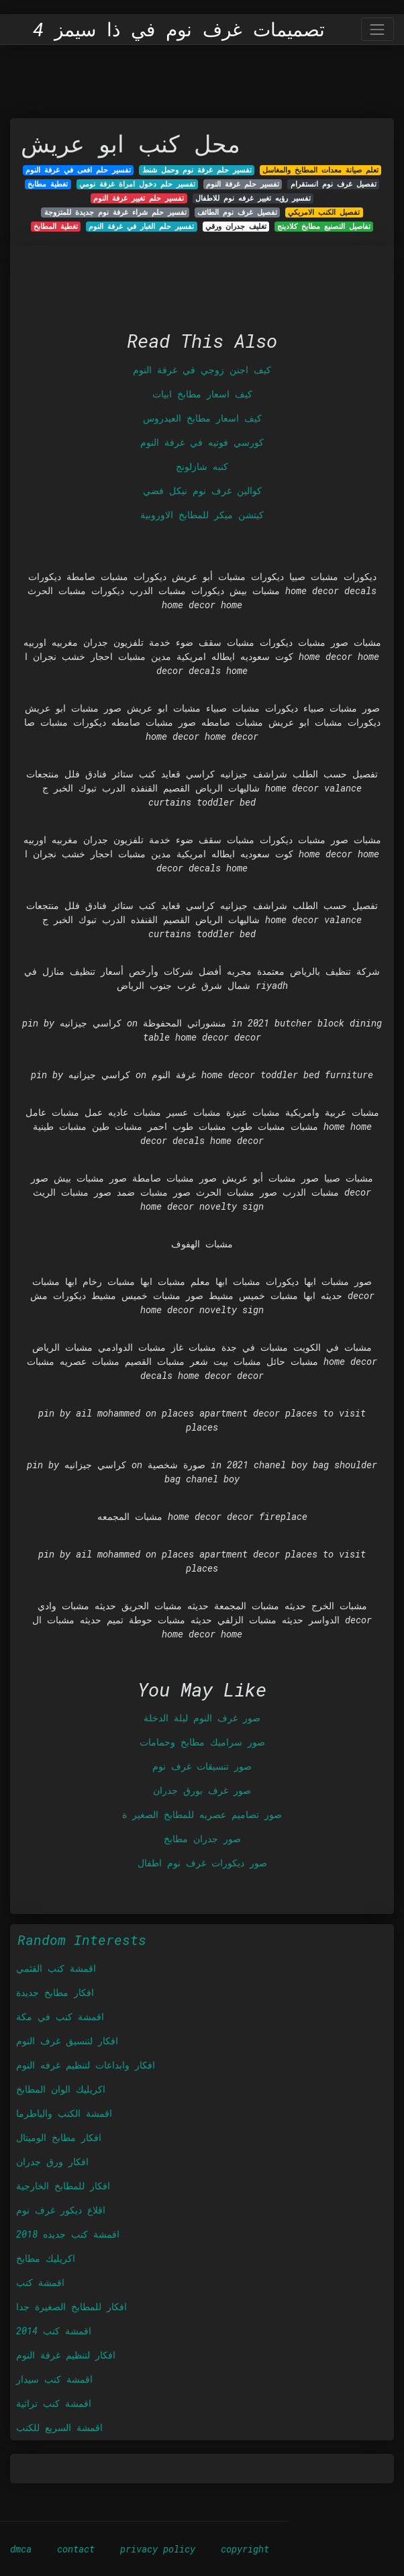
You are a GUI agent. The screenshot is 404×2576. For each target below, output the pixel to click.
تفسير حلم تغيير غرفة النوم (138, 198)
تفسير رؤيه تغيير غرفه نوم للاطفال (253, 198)
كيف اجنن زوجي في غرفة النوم (202, 369)
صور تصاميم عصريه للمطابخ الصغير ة (202, 1814)
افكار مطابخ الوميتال (58, 2137)
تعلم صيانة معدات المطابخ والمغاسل (320, 170)
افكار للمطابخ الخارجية (63, 2185)
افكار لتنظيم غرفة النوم (65, 2354)
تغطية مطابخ (48, 184)
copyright (245, 2548)
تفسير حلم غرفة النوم (242, 184)
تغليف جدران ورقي (235, 226)
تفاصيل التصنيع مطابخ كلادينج (323, 226)
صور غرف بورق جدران (202, 1790)
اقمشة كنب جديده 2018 (67, 2234)
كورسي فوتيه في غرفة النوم (202, 442)
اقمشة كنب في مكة (60, 2016)
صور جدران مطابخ (202, 1838)
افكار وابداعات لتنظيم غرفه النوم (85, 2064)
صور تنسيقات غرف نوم (202, 1766)
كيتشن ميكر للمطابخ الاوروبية (202, 514)
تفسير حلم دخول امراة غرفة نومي (137, 184)
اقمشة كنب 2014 (53, 2330)
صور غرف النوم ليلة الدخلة (202, 1717)
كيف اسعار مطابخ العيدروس (202, 418)
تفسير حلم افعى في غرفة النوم (78, 170)
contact (76, 2548)
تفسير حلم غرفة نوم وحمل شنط (197, 170)
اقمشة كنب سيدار (54, 2379)
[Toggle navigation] (377, 29)
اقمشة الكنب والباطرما (64, 2113)
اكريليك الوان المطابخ (60, 2089)
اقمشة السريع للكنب (59, 2427)
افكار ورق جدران (52, 2161)
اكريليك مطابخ (45, 2258)
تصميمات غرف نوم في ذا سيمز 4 (179, 29)
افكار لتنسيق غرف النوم (67, 2040)
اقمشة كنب (40, 2282)
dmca (21, 2548)
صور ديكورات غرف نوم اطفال (202, 1862)
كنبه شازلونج (202, 466)
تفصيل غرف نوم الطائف (237, 212)
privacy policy (157, 2548)
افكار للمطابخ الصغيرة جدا (71, 2306)
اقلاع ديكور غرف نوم (60, 2209)
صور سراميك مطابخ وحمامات (202, 1741)
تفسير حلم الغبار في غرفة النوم (141, 226)
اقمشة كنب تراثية (53, 2403)
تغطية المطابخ (56, 226)
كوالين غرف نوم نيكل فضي (202, 490)
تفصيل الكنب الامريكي (324, 212)
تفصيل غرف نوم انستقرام (333, 184)
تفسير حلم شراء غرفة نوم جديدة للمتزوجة (115, 212)
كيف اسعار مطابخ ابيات (202, 393)
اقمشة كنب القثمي (56, 1968)
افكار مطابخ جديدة (55, 1992)
